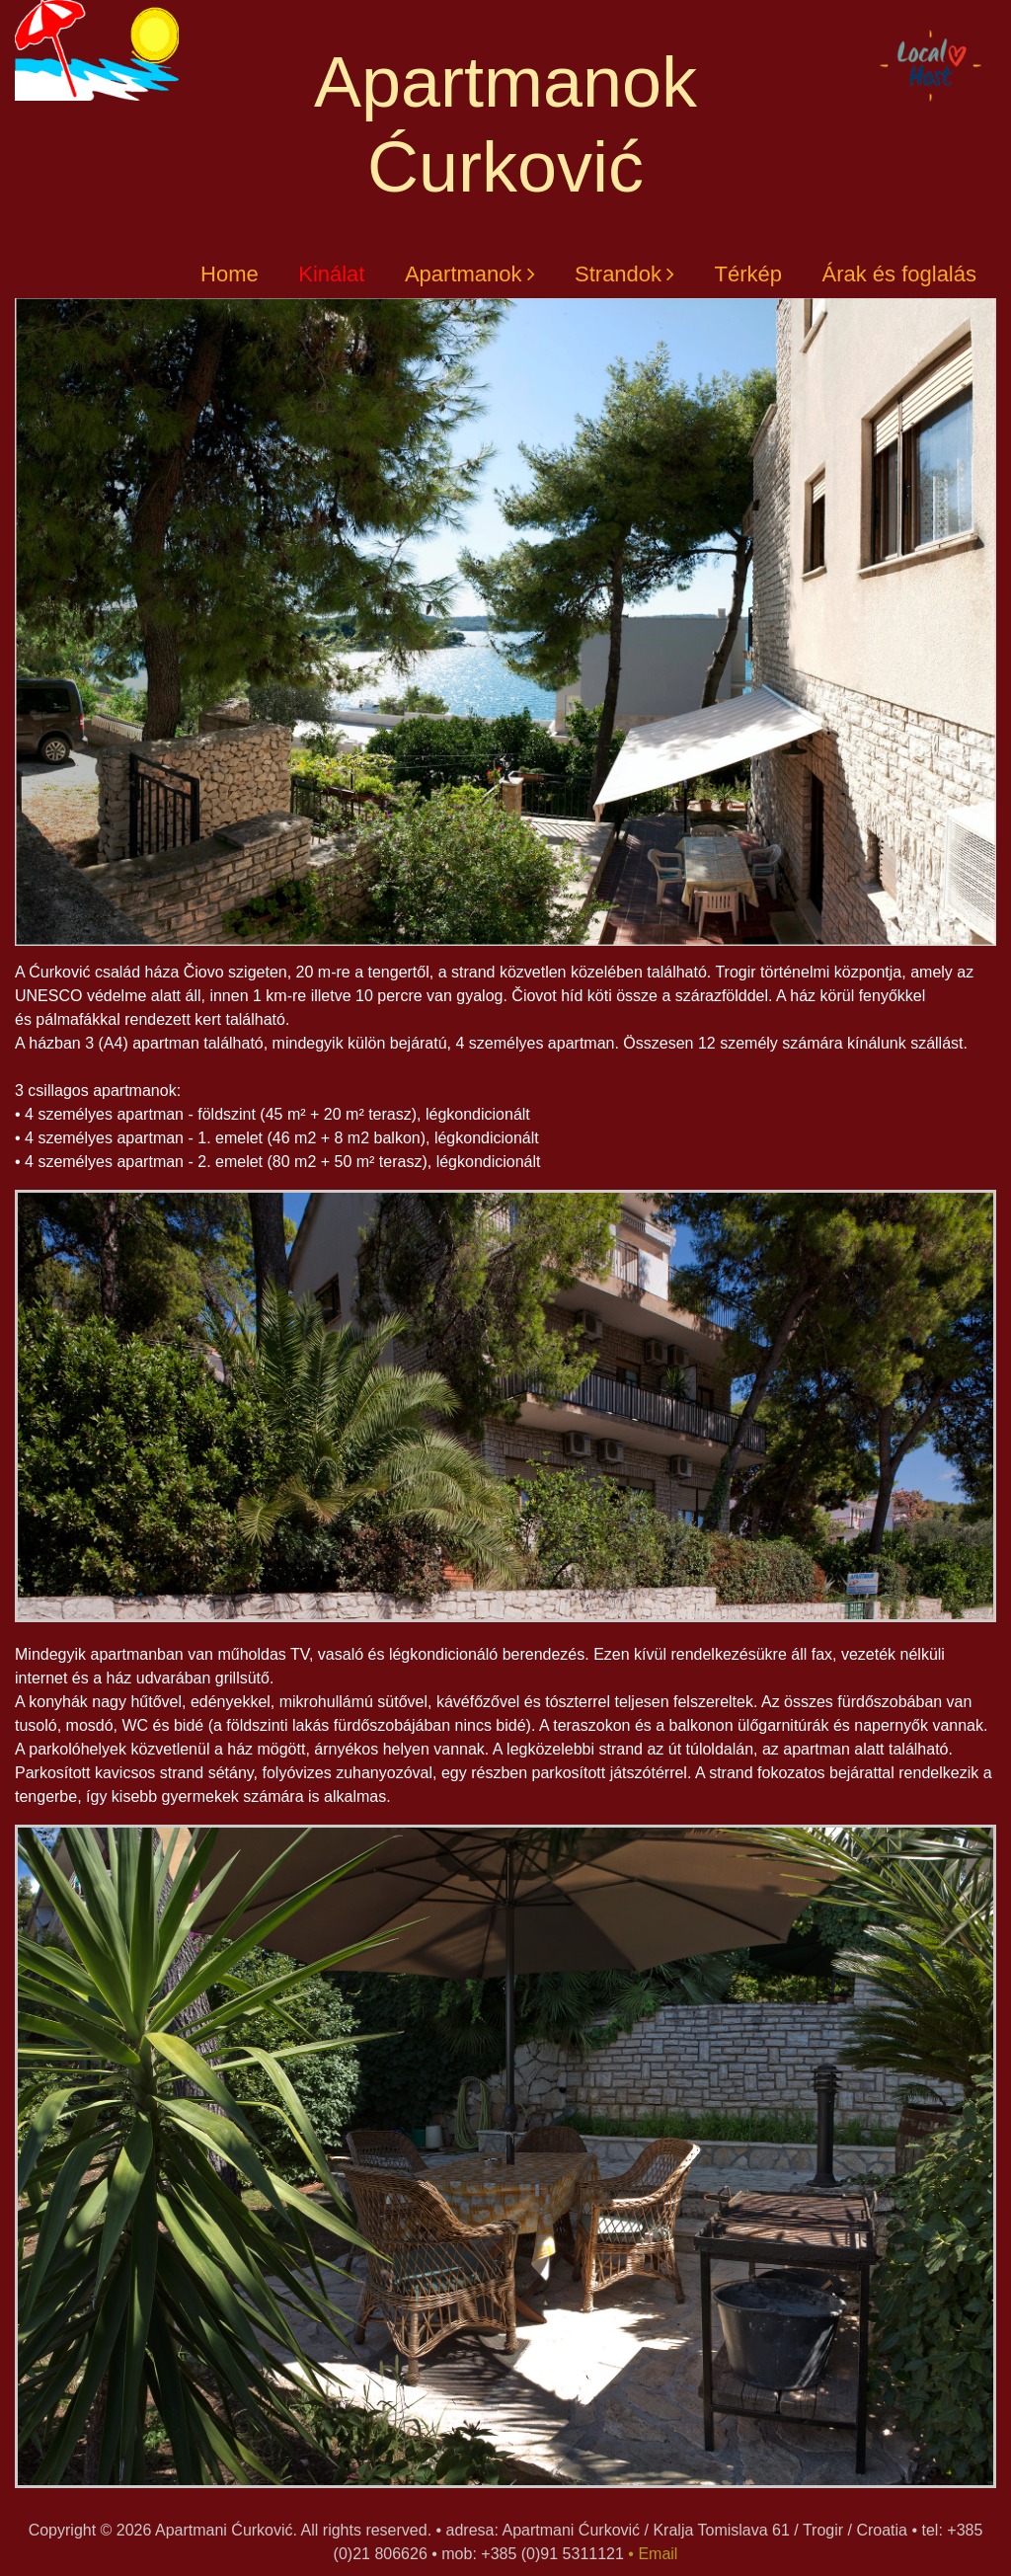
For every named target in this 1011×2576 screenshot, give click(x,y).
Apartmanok (463, 274)
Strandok (618, 274)
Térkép (748, 274)
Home (229, 274)
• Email (652, 2553)
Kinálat (331, 274)
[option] (505, 1417)
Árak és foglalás (898, 274)
